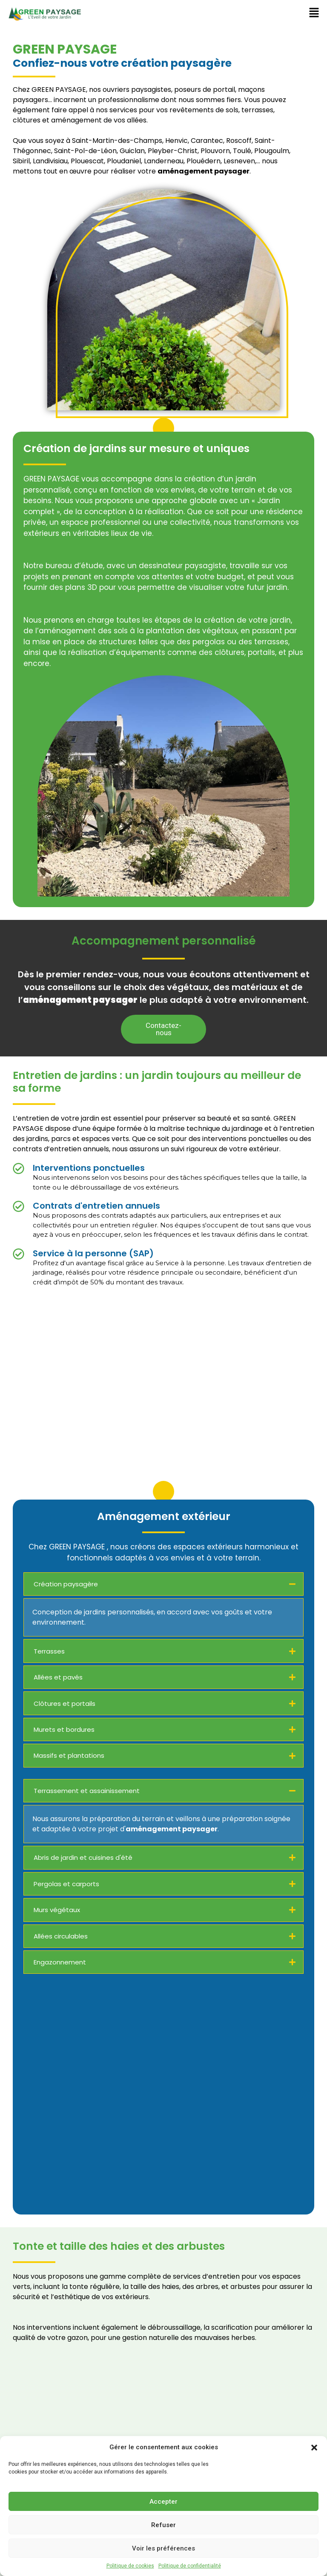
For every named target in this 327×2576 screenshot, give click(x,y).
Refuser (163, 2525)
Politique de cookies (130, 2566)
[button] (314, 2447)
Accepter (163, 2501)
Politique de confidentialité (189, 2566)
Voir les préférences (163, 2548)
